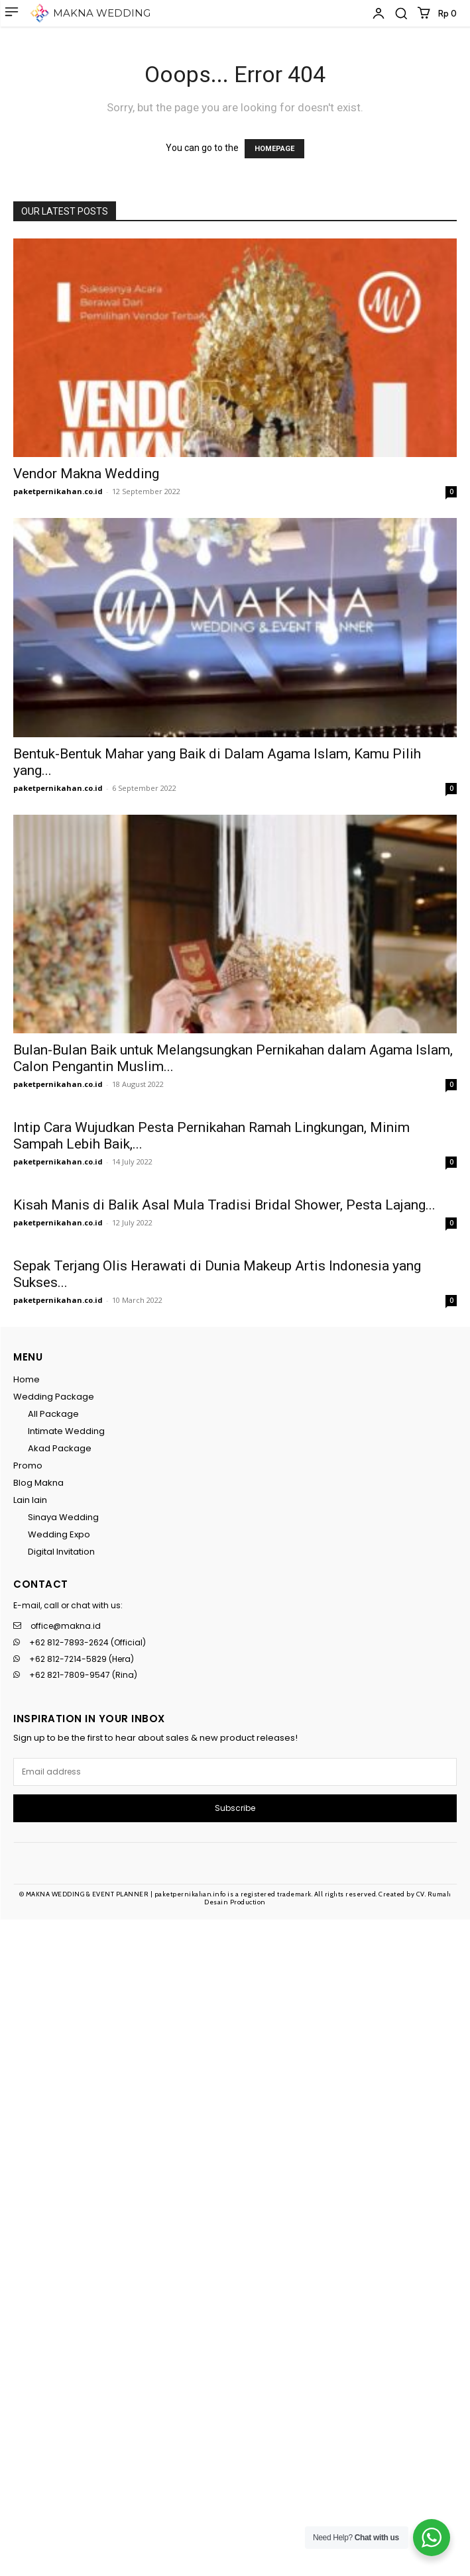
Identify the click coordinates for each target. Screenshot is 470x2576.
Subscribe (235, 1808)
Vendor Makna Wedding (86, 474)
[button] (401, 13)
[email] (235, 1772)
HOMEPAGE (274, 148)
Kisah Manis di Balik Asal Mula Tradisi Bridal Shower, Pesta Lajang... (224, 1205)
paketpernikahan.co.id (58, 491)
